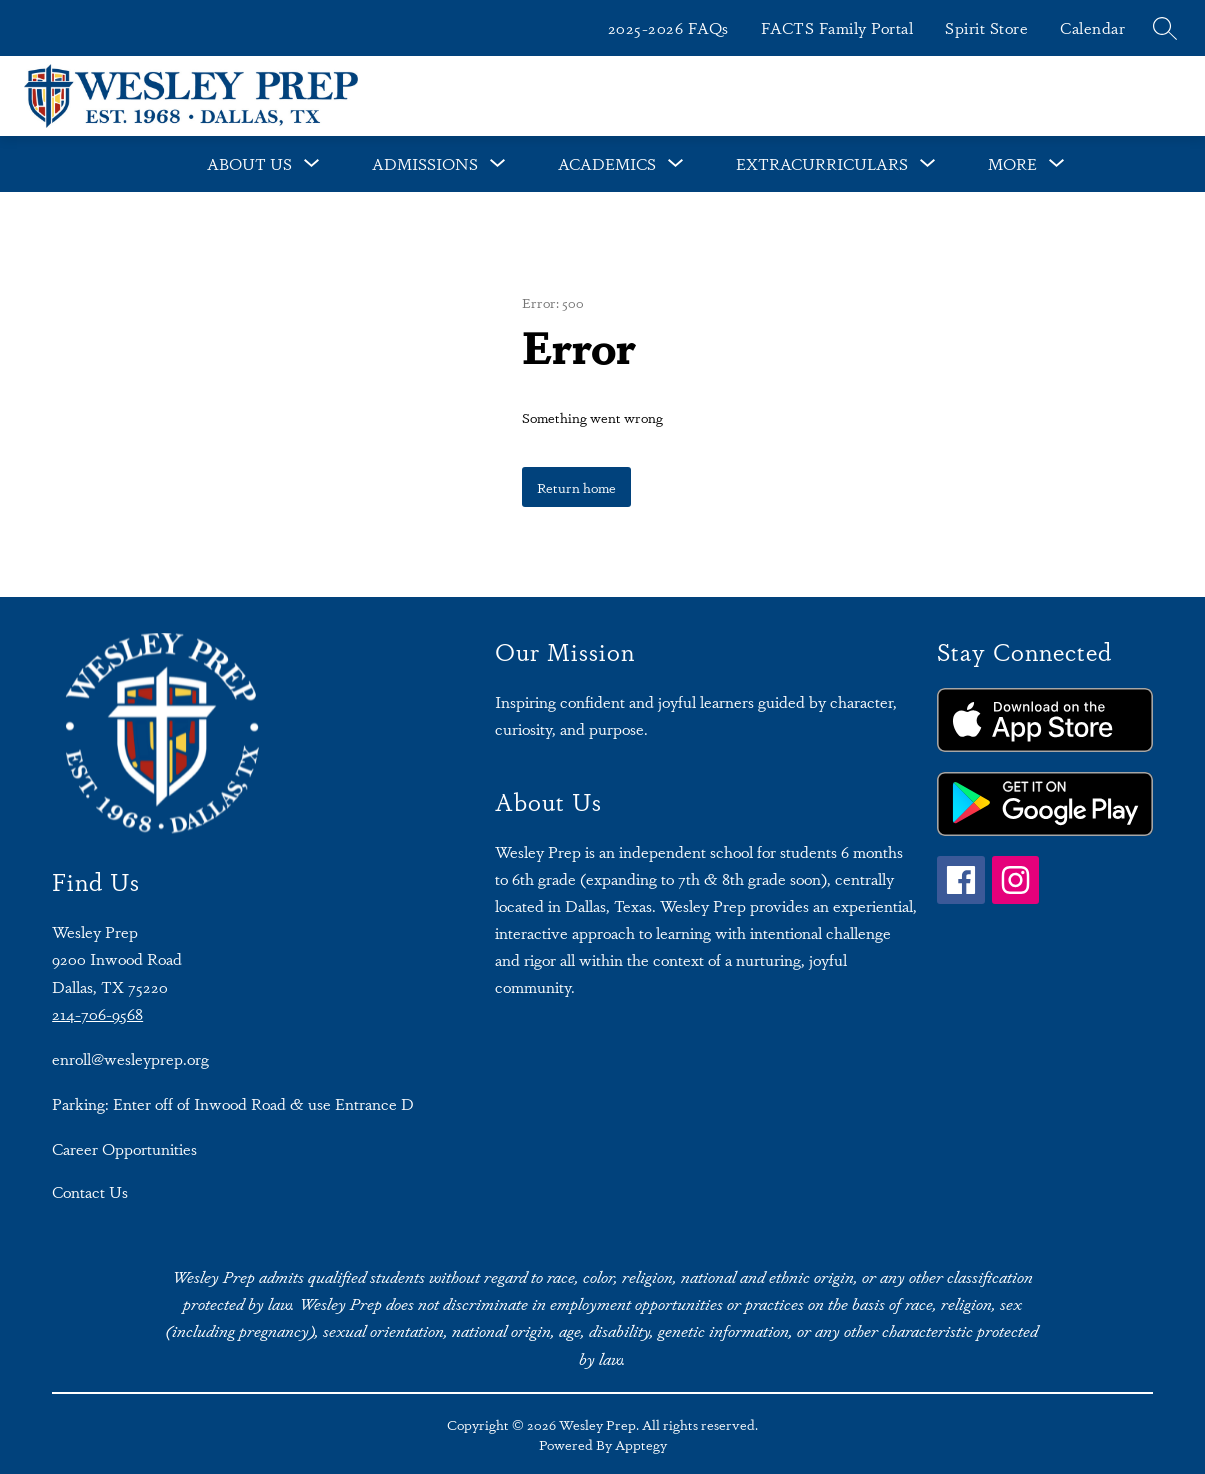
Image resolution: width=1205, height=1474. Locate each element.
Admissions (425, 163)
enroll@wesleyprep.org (130, 1058)
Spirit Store (986, 27)
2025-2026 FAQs (668, 27)
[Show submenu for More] (1012, 164)
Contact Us (90, 1191)
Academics (607, 163)
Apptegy (641, 1444)
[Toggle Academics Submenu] (676, 164)
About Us (249, 163)
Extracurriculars (822, 163)
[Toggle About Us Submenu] (312, 164)
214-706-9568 (97, 1013)
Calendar (1092, 27)
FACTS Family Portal (837, 27)
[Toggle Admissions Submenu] (498, 164)
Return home (576, 487)
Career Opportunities (124, 1148)
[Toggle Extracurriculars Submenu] (928, 164)
